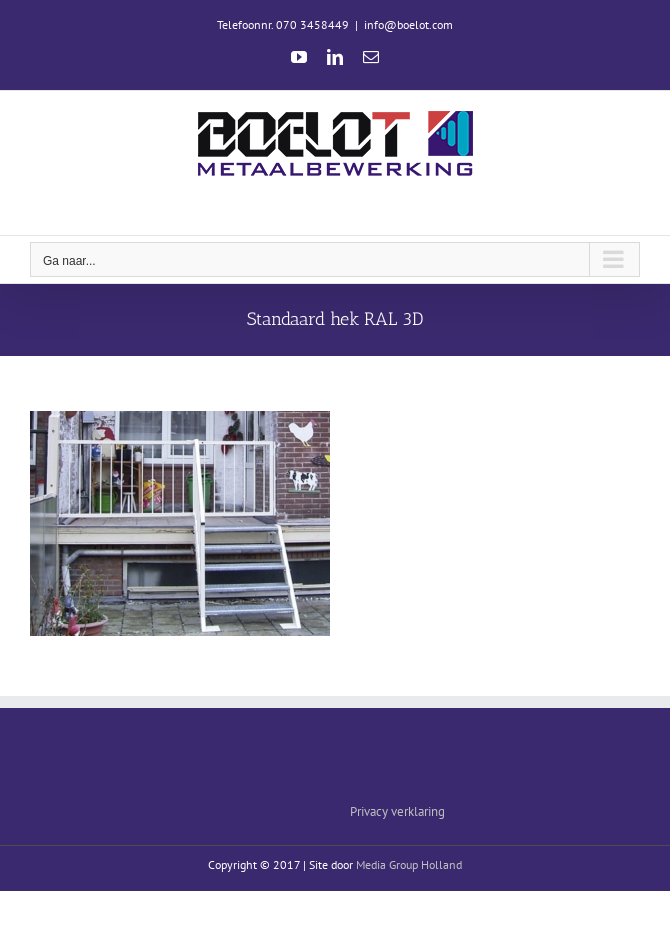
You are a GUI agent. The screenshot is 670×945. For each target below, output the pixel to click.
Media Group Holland (409, 864)
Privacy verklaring (397, 811)
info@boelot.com (408, 24)
